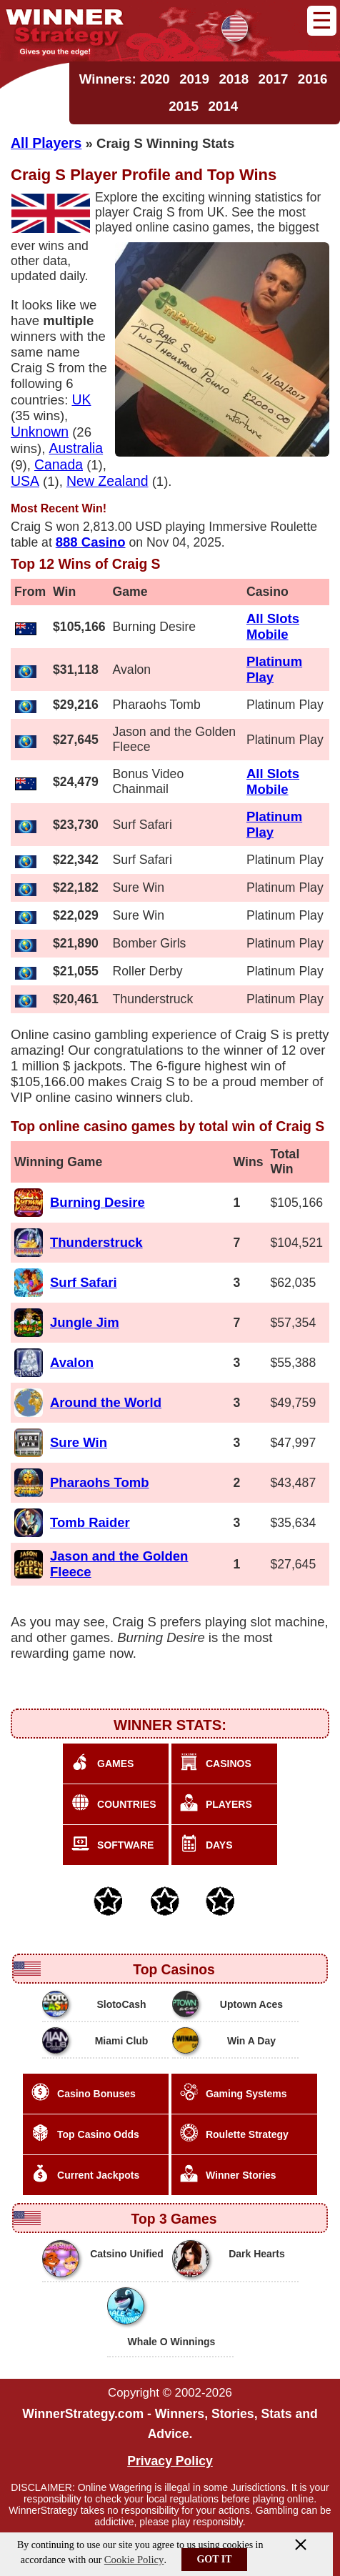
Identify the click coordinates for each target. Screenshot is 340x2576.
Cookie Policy (134, 2559)
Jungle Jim (84, 1322)
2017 (274, 78)
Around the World (105, 1402)
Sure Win (78, 1442)
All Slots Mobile (272, 626)
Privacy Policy (170, 2461)
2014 (223, 106)
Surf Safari (83, 1282)
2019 (194, 78)
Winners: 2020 (124, 78)
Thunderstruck (96, 1242)
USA (25, 481)
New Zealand (107, 481)
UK (81, 399)
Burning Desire (97, 1202)
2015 (184, 106)
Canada (58, 464)
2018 (234, 78)
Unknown (40, 431)
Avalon (72, 1362)
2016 (313, 78)
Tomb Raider (90, 1522)
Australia (76, 448)
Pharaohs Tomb (99, 1482)
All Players (46, 143)
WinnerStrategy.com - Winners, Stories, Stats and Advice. (170, 2424)
